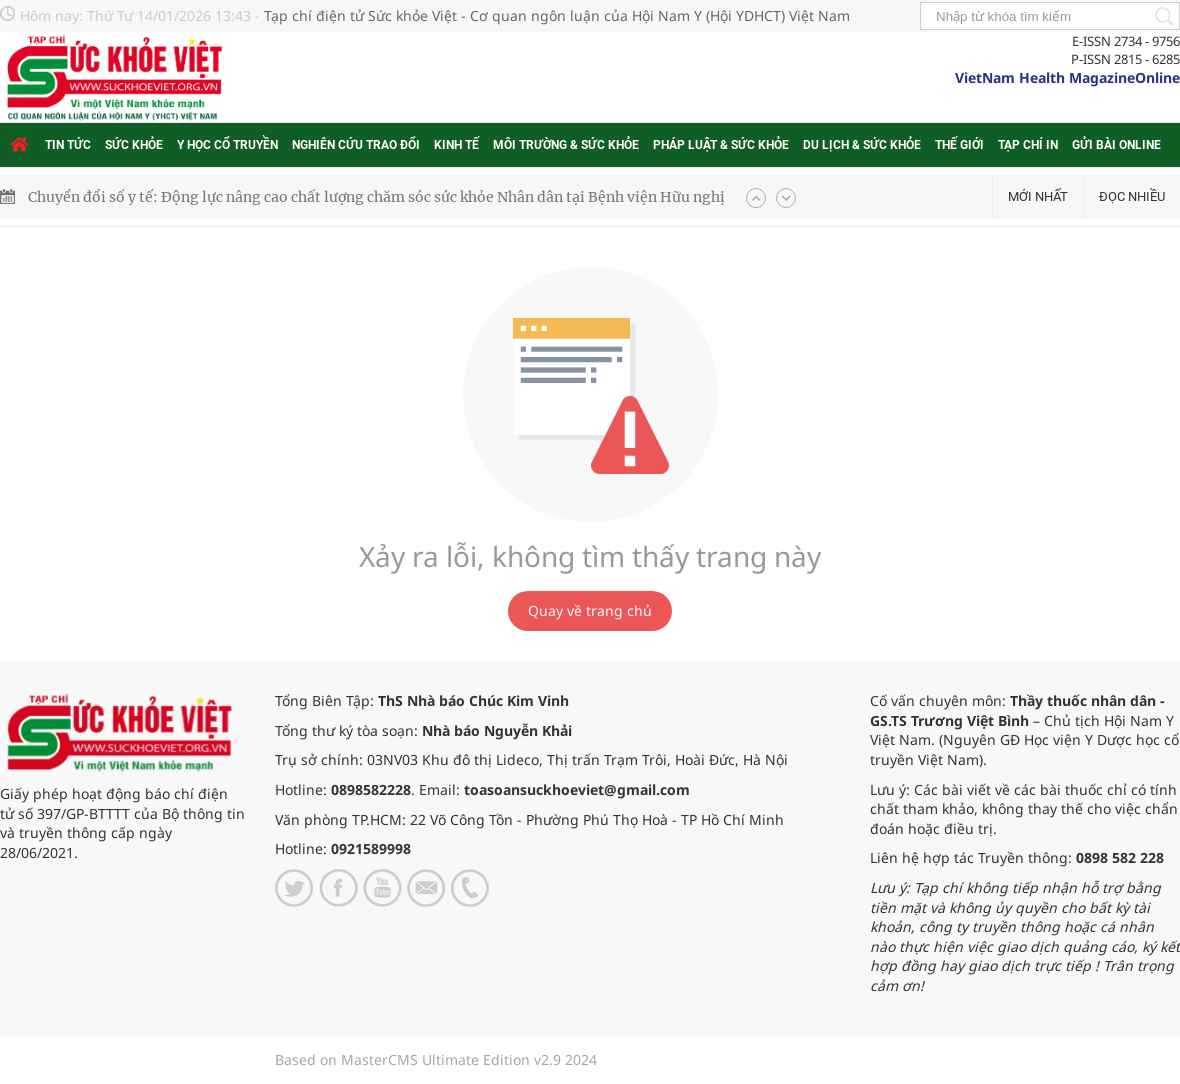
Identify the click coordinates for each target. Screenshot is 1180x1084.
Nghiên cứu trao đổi (356, 145)
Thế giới (959, 145)
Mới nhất (1038, 196)
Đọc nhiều (1132, 196)
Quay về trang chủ (590, 610)
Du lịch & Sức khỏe (862, 145)
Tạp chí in (1028, 145)
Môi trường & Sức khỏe (566, 145)
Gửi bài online (1116, 145)
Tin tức (68, 145)
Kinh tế (456, 145)
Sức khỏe (134, 145)
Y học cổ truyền (227, 145)
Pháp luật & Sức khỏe (721, 145)
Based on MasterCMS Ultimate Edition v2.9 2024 (436, 1059)
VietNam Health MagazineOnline (1067, 77)
